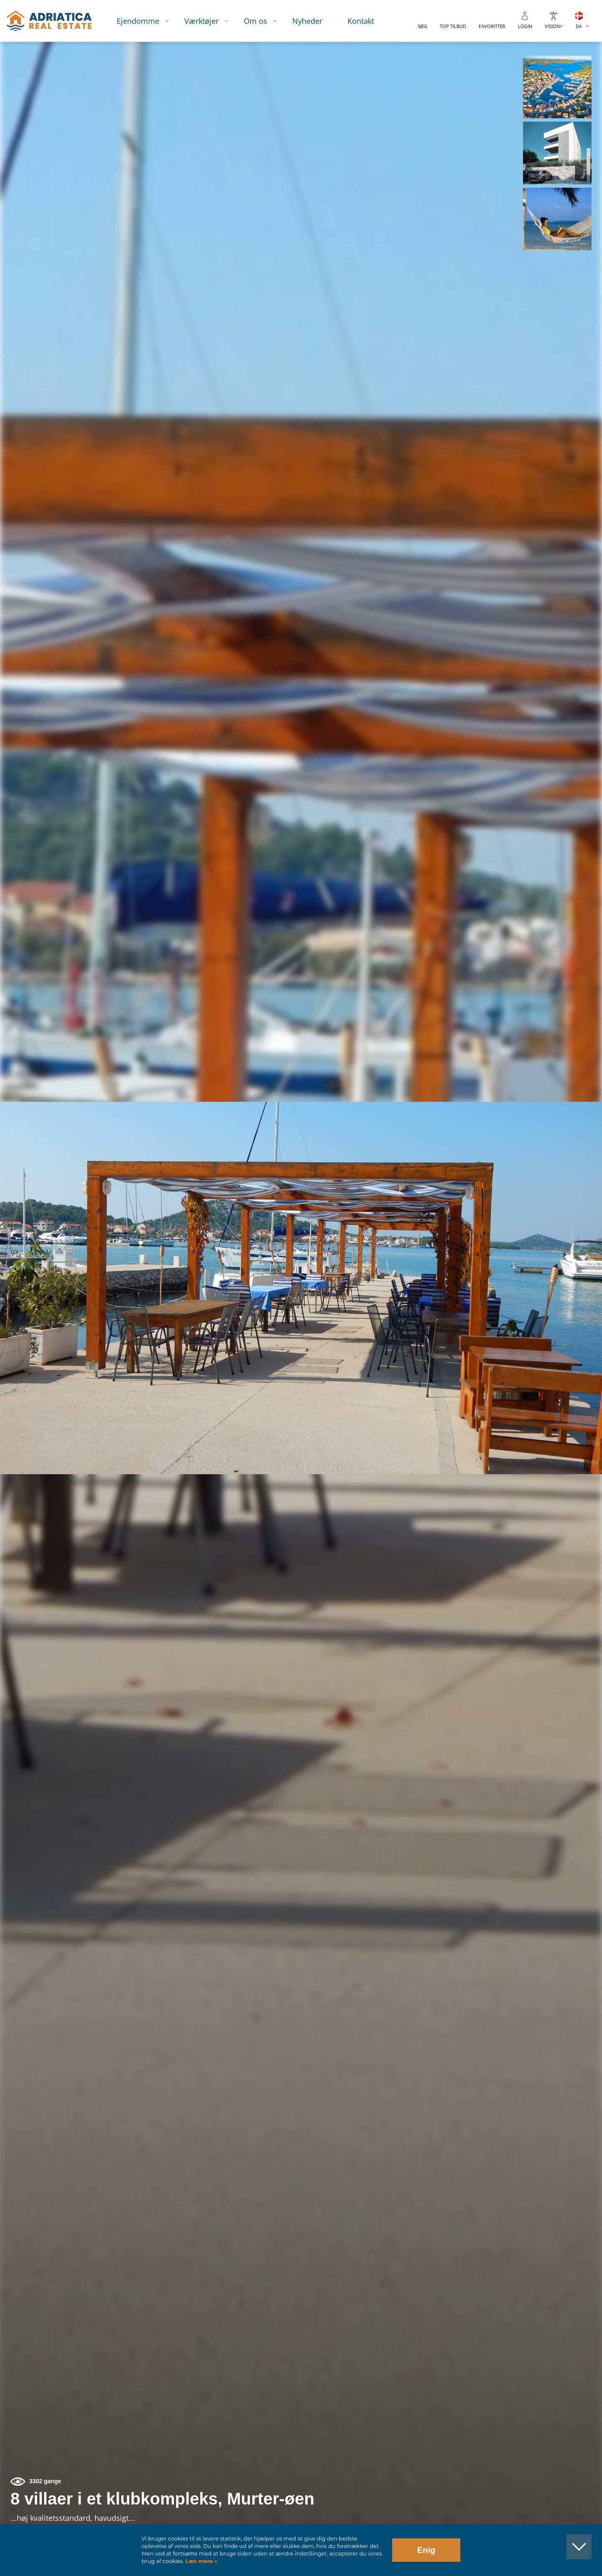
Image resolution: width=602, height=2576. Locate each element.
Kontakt (360, 20)
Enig (426, 2550)
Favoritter (492, 26)
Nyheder (307, 20)
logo (49, 21)
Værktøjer (201, 20)
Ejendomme (138, 20)
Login (525, 26)
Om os (255, 20)
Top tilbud (453, 26)
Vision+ (553, 26)
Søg (422, 26)
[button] (557, 87)
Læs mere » (200, 2561)
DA (579, 26)
